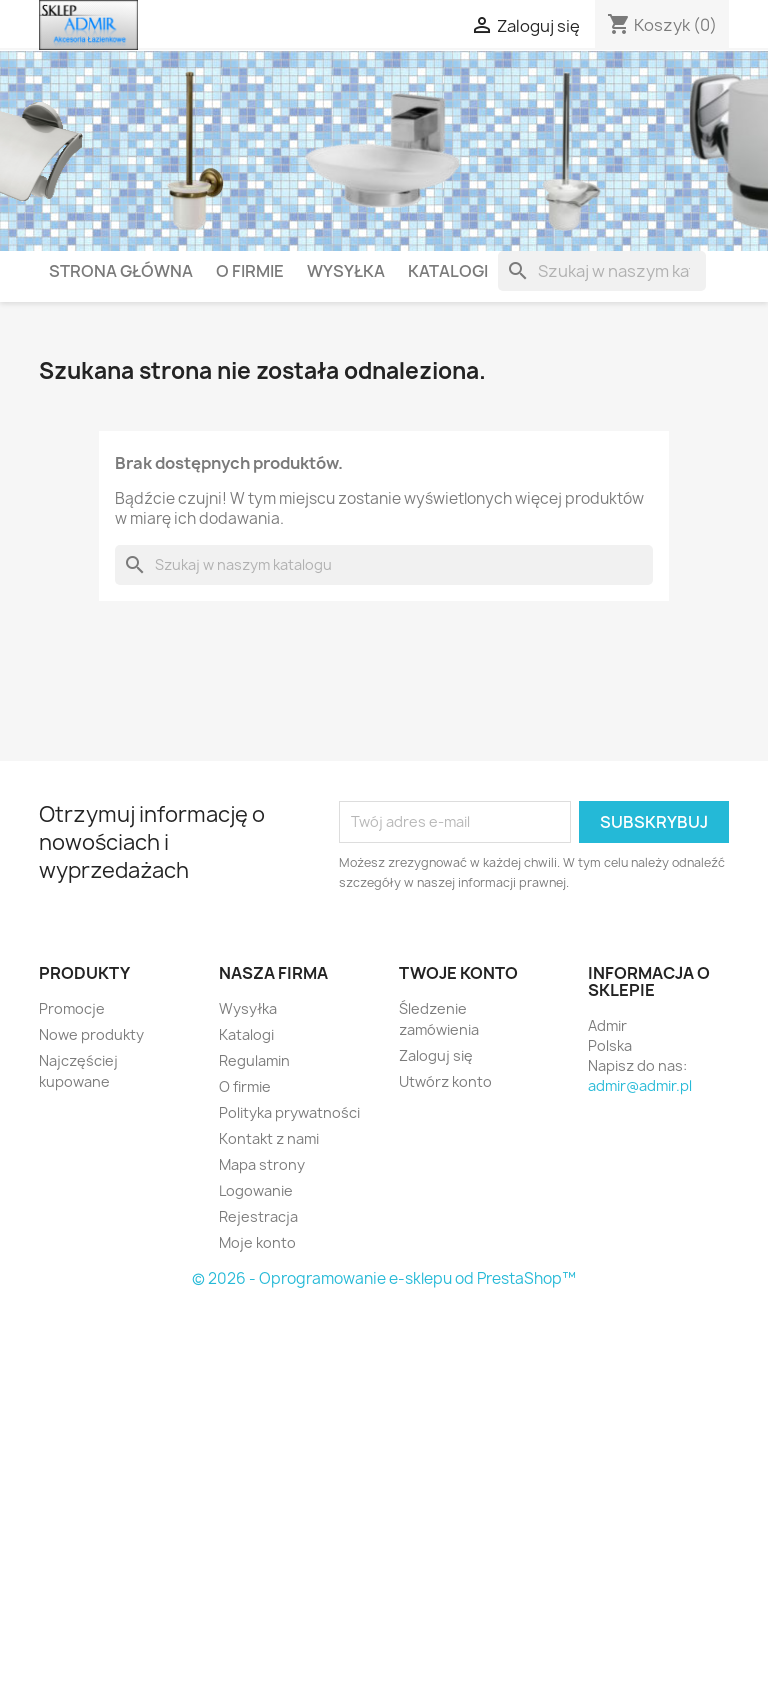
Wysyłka (346, 271)
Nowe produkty (91, 1034)
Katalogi (448, 271)
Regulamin (254, 1060)
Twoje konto (458, 973)
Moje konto (257, 1242)
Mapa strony (262, 1164)
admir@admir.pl (640, 1085)
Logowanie (256, 1190)
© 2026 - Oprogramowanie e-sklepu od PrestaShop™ (384, 1278)
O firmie (250, 271)
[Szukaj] (602, 271)
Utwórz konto (445, 1081)
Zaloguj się (436, 1055)
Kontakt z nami (269, 1138)
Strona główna (121, 271)
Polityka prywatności (289, 1112)
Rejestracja (258, 1216)
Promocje (72, 1008)
